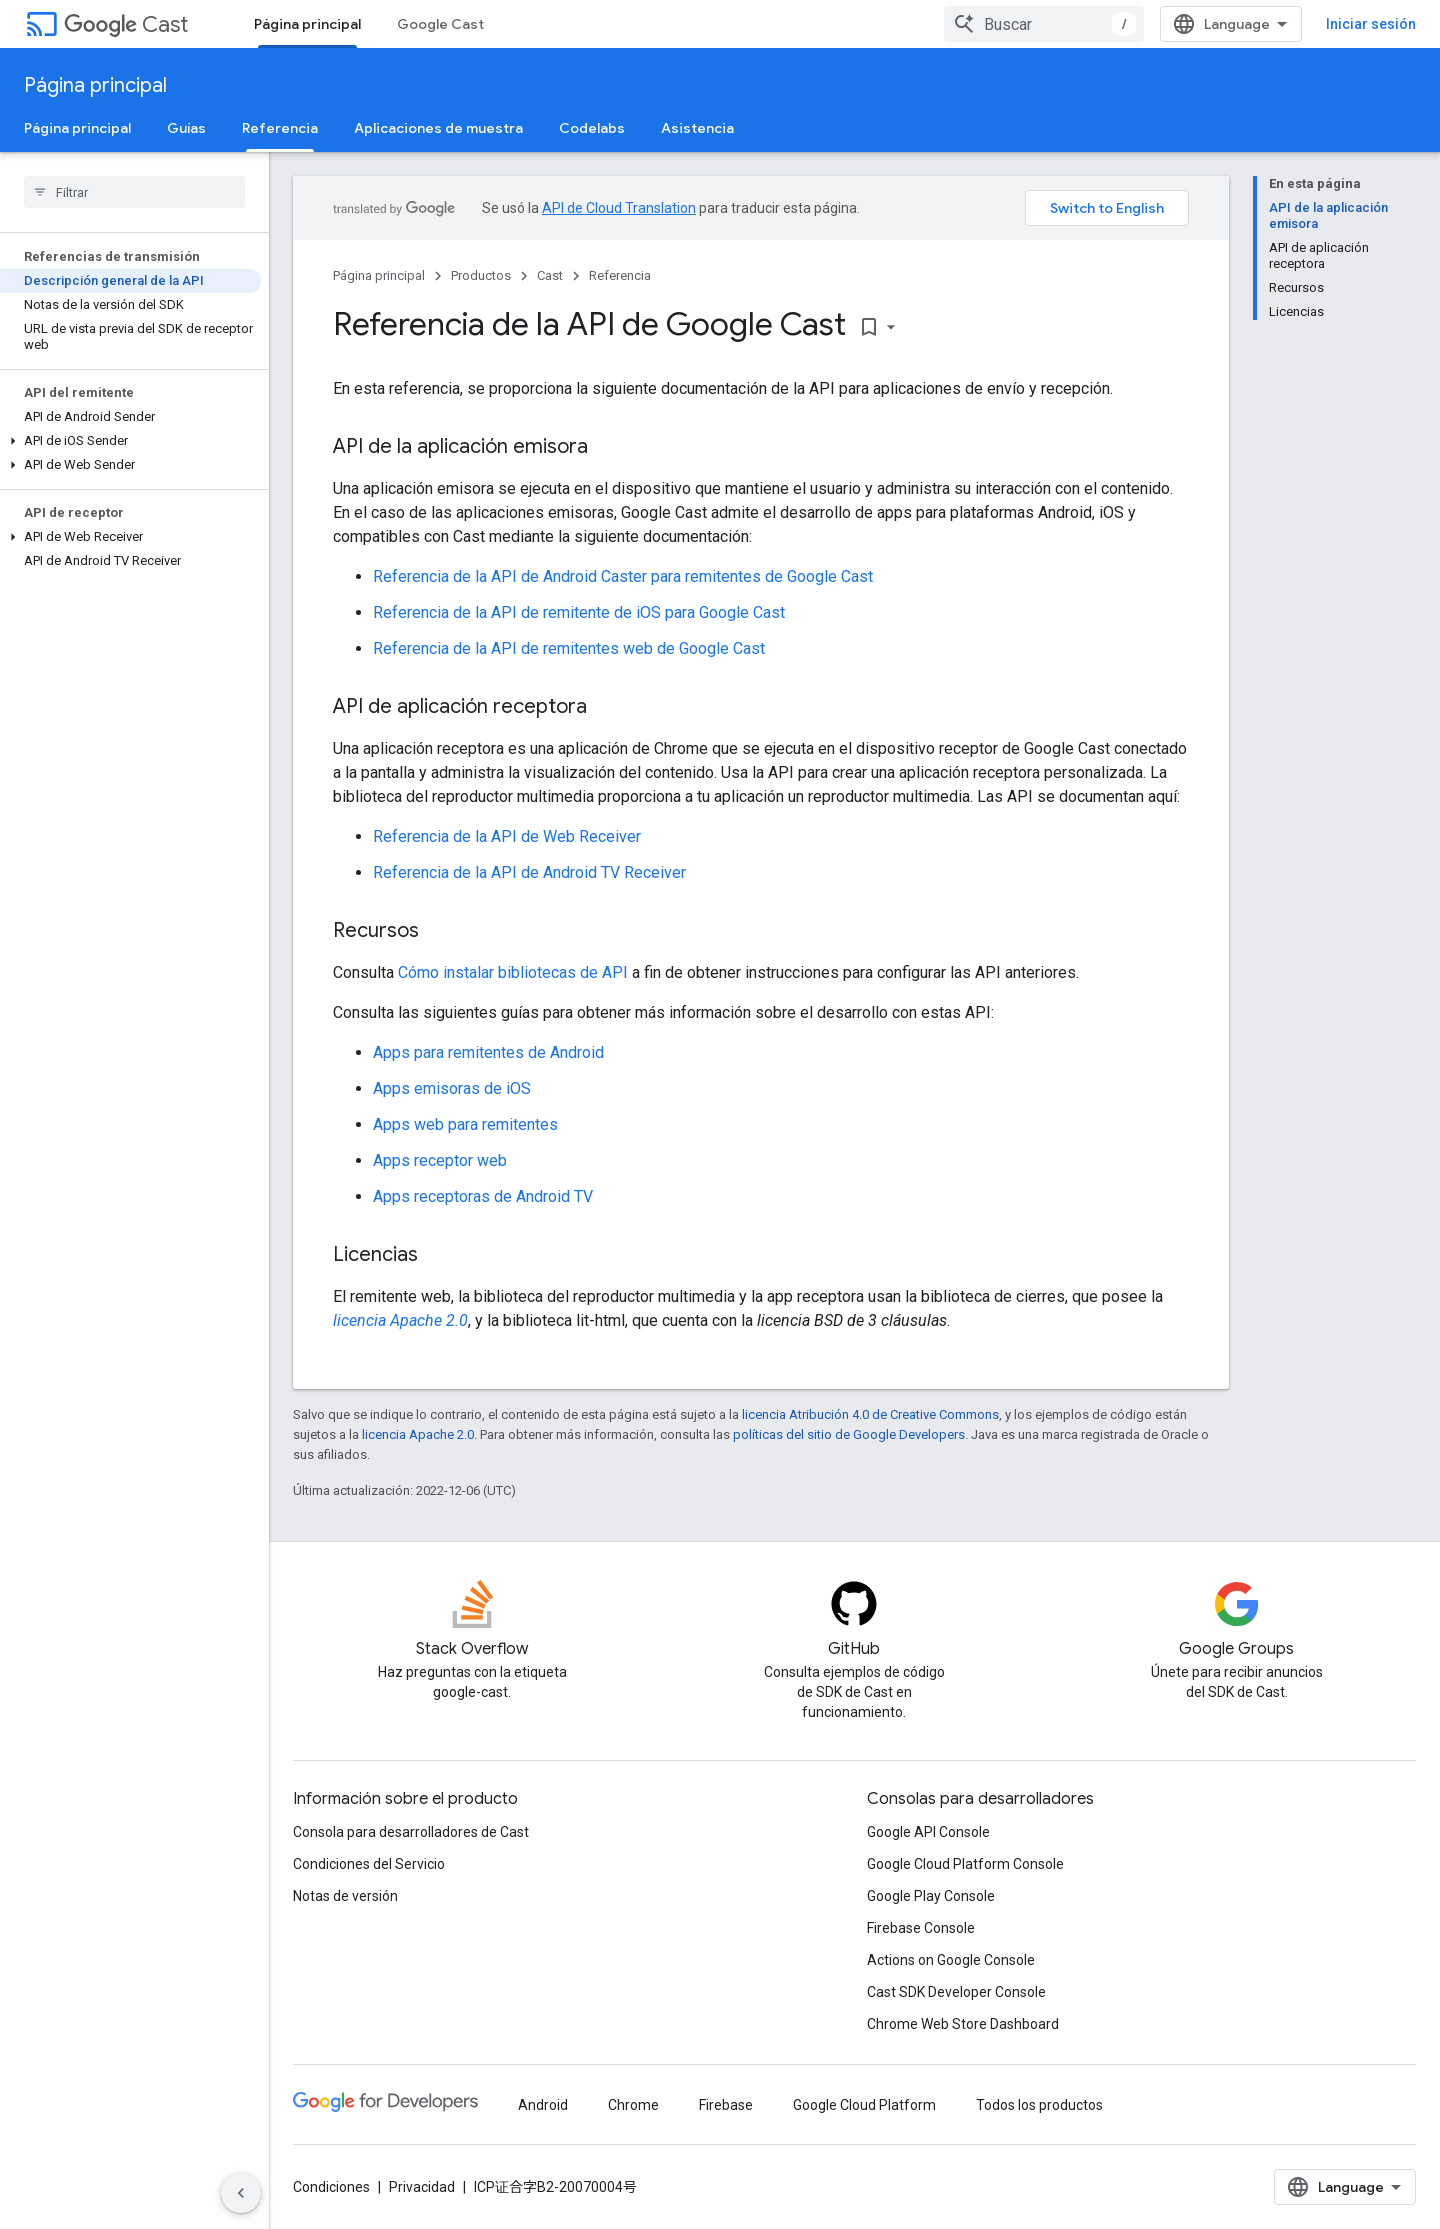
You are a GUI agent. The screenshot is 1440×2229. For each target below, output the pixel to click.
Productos (481, 275)
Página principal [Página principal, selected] (307, 24)
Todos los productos (1039, 2105)
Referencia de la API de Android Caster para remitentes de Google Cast (623, 576)
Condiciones (331, 2187)
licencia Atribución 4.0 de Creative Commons (870, 1414)
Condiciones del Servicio (369, 1864)
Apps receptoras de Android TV (483, 1196)
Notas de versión (345, 1896)
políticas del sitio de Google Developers (849, 1434)
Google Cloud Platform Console (965, 1864)
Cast (126, 24)
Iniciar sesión (1371, 24)
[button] (130, 441)
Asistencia (697, 128)
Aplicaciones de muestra (438, 128)
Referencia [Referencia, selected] (280, 128)
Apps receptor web (440, 1160)
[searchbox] (134, 192)
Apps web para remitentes (465, 1124)
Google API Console (928, 1832)
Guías (186, 128)
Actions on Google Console (951, 1960)
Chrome (633, 2105)
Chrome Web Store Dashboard (963, 2024)
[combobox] (1044, 24)
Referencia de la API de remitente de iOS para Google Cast (579, 612)
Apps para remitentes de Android (488, 1052)
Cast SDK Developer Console (956, 1992)
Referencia (620, 275)
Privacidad (422, 2187)
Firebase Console (921, 1928)
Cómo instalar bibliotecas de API (513, 972)
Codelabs (592, 128)
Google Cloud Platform (864, 2105)
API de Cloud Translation (619, 208)
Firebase (726, 2105)
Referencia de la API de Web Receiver (507, 836)
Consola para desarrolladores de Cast (411, 1832)
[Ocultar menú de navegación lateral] (241, 2193)
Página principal (95, 85)
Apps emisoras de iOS (452, 1088)
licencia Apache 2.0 (400, 1320)
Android (543, 2105)
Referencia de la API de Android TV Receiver (529, 872)
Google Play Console (931, 1896)
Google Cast (440, 24)
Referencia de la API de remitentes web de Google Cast (569, 648)
